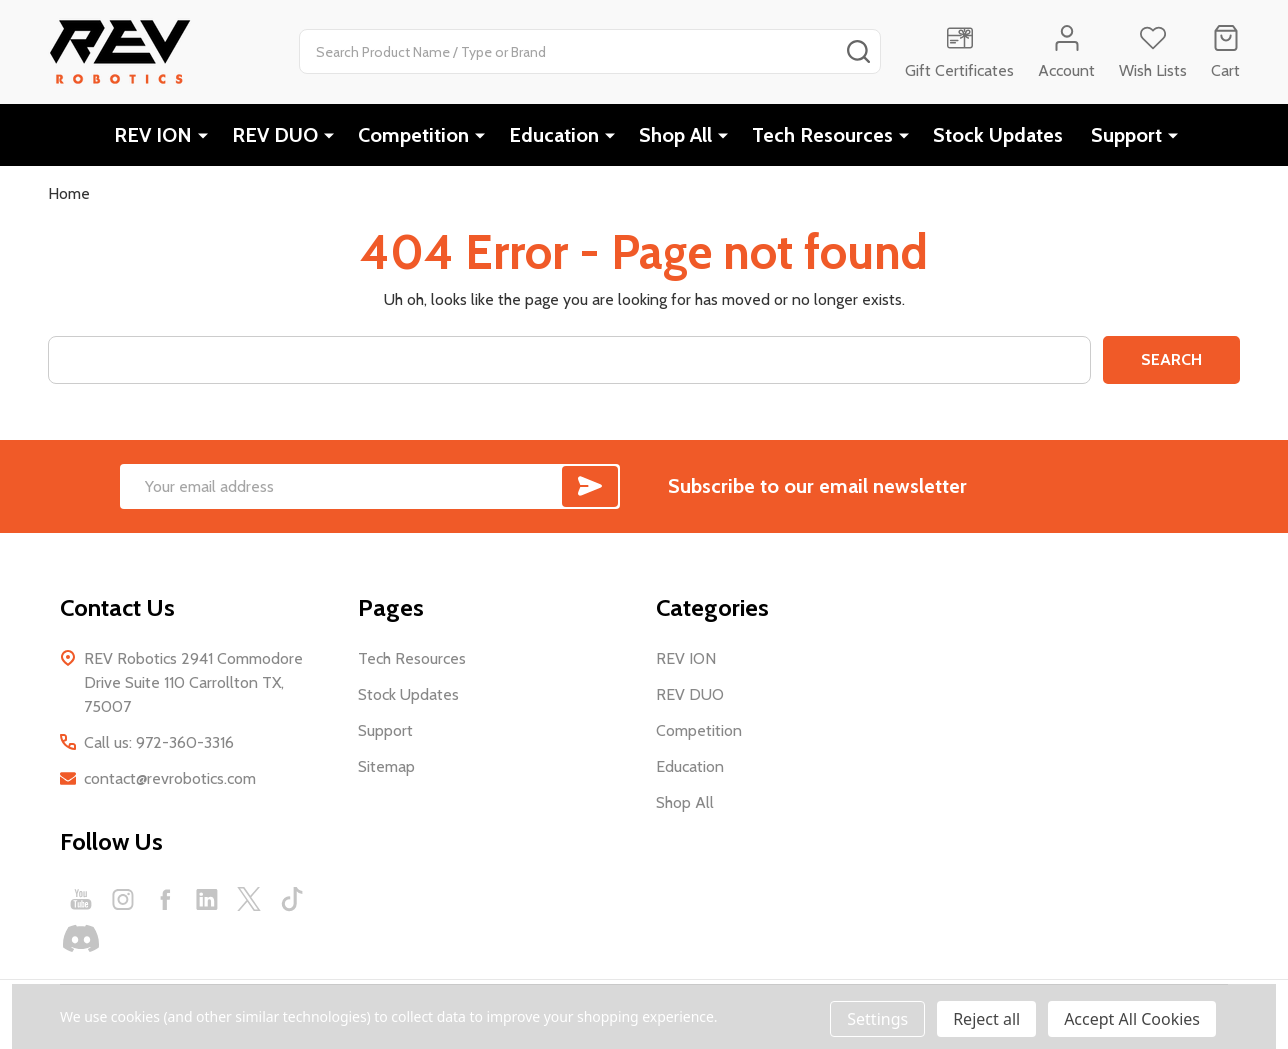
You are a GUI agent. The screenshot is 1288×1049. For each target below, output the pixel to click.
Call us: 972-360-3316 (159, 742)
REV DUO (275, 135)
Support (1126, 135)
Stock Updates (998, 135)
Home (69, 193)
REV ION (153, 135)
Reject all (986, 1019)
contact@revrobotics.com (170, 778)
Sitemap (386, 766)
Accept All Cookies (1132, 1019)
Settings (877, 1019)
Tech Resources (822, 135)
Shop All (675, 135)
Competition (413, 135)
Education (554, 135)
